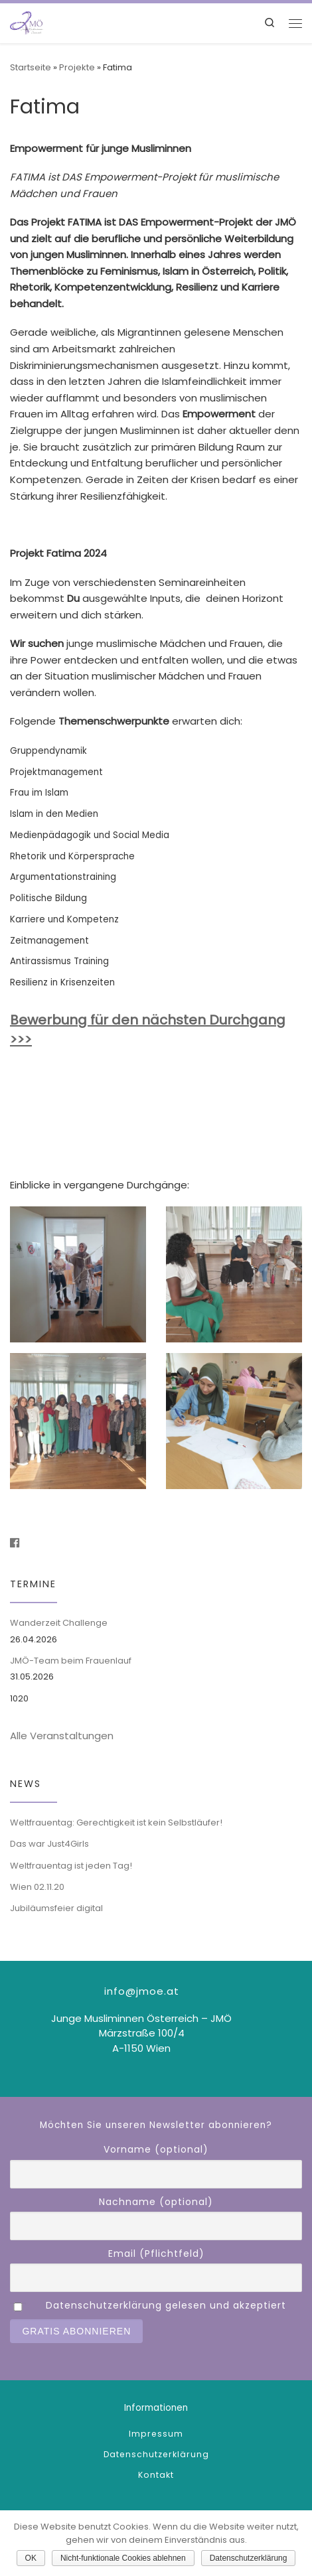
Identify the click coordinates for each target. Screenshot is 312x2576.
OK (31, 2558)
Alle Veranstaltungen (62, 1736)
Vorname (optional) (156, 2149)
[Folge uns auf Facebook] (14, 1543)
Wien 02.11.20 (37, 1887)
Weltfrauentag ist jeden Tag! (71, 1865)
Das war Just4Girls (49, 1843)
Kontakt (156, 2474)
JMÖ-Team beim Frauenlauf (70, 1660)
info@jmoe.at (141, 1991)
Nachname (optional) (156, 2201)
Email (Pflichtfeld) (156, 2253)
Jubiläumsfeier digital (56, 1908)
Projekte (77, 67)
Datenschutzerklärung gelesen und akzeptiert (166, 2305)
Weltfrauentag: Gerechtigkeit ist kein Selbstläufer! (116, 1822)
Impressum (156, 2433)
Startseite (30, 67)
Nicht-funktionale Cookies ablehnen (123, 2558)
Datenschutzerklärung (156, 2454)
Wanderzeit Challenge (59, 1622)
